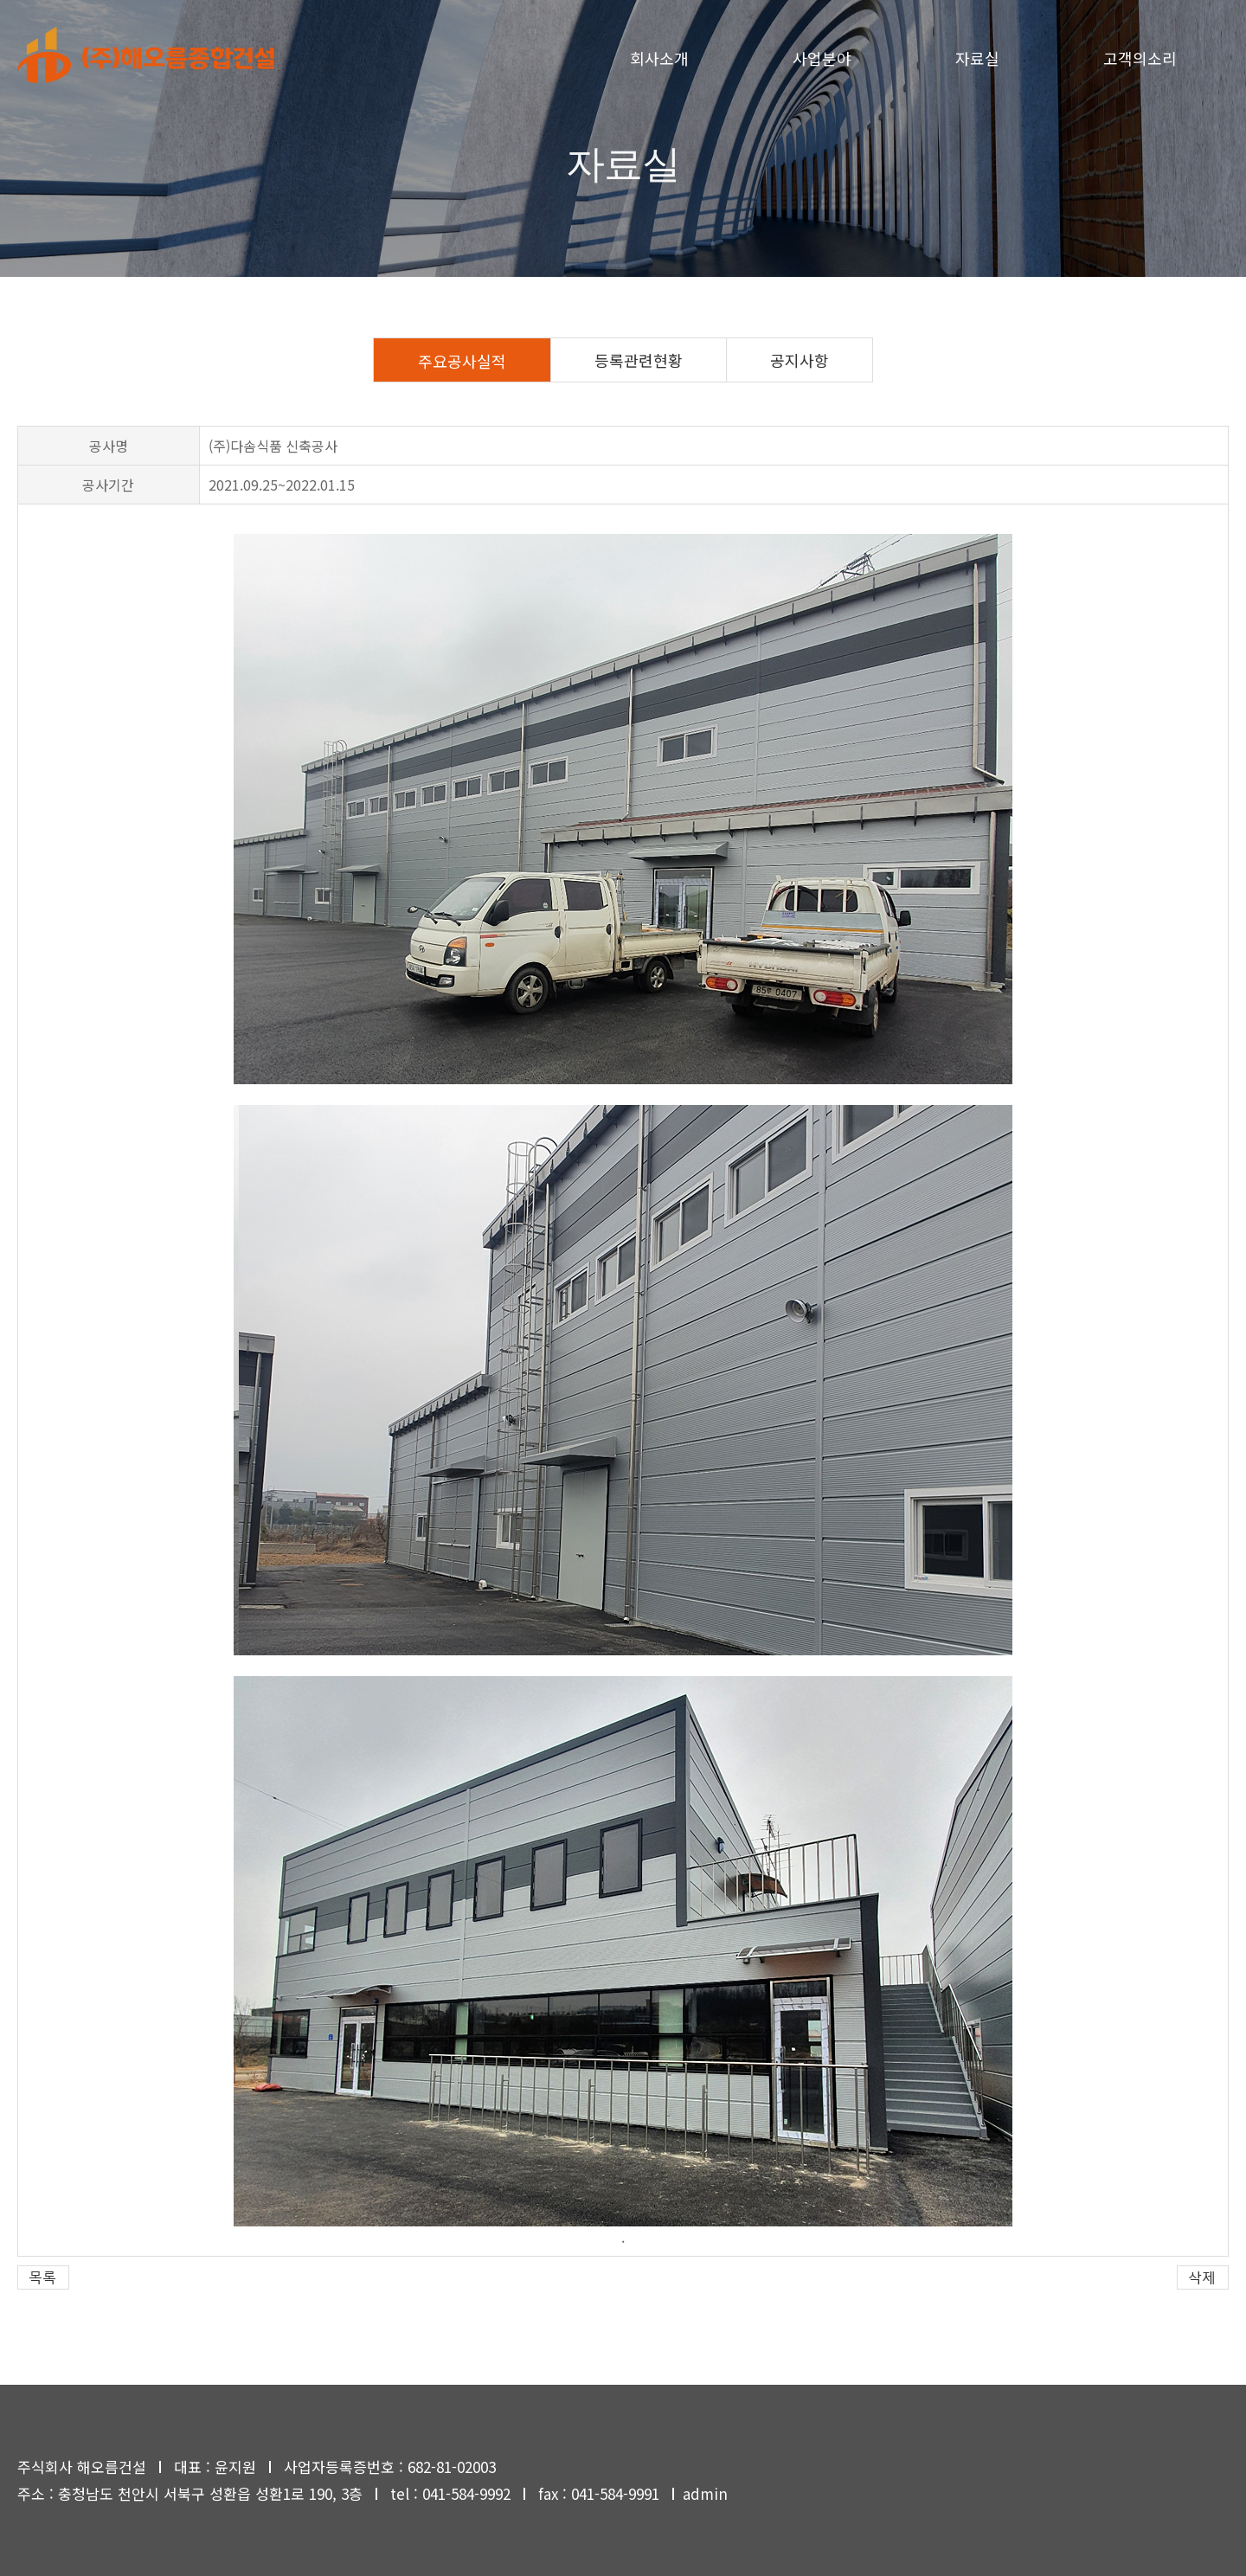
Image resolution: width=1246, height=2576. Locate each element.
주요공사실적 (462, 361)
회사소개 (659, 58)
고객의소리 (1140, 58)
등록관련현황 (638, 360)
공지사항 (799, 360)
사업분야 (822, 58)
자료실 (977, 58)
